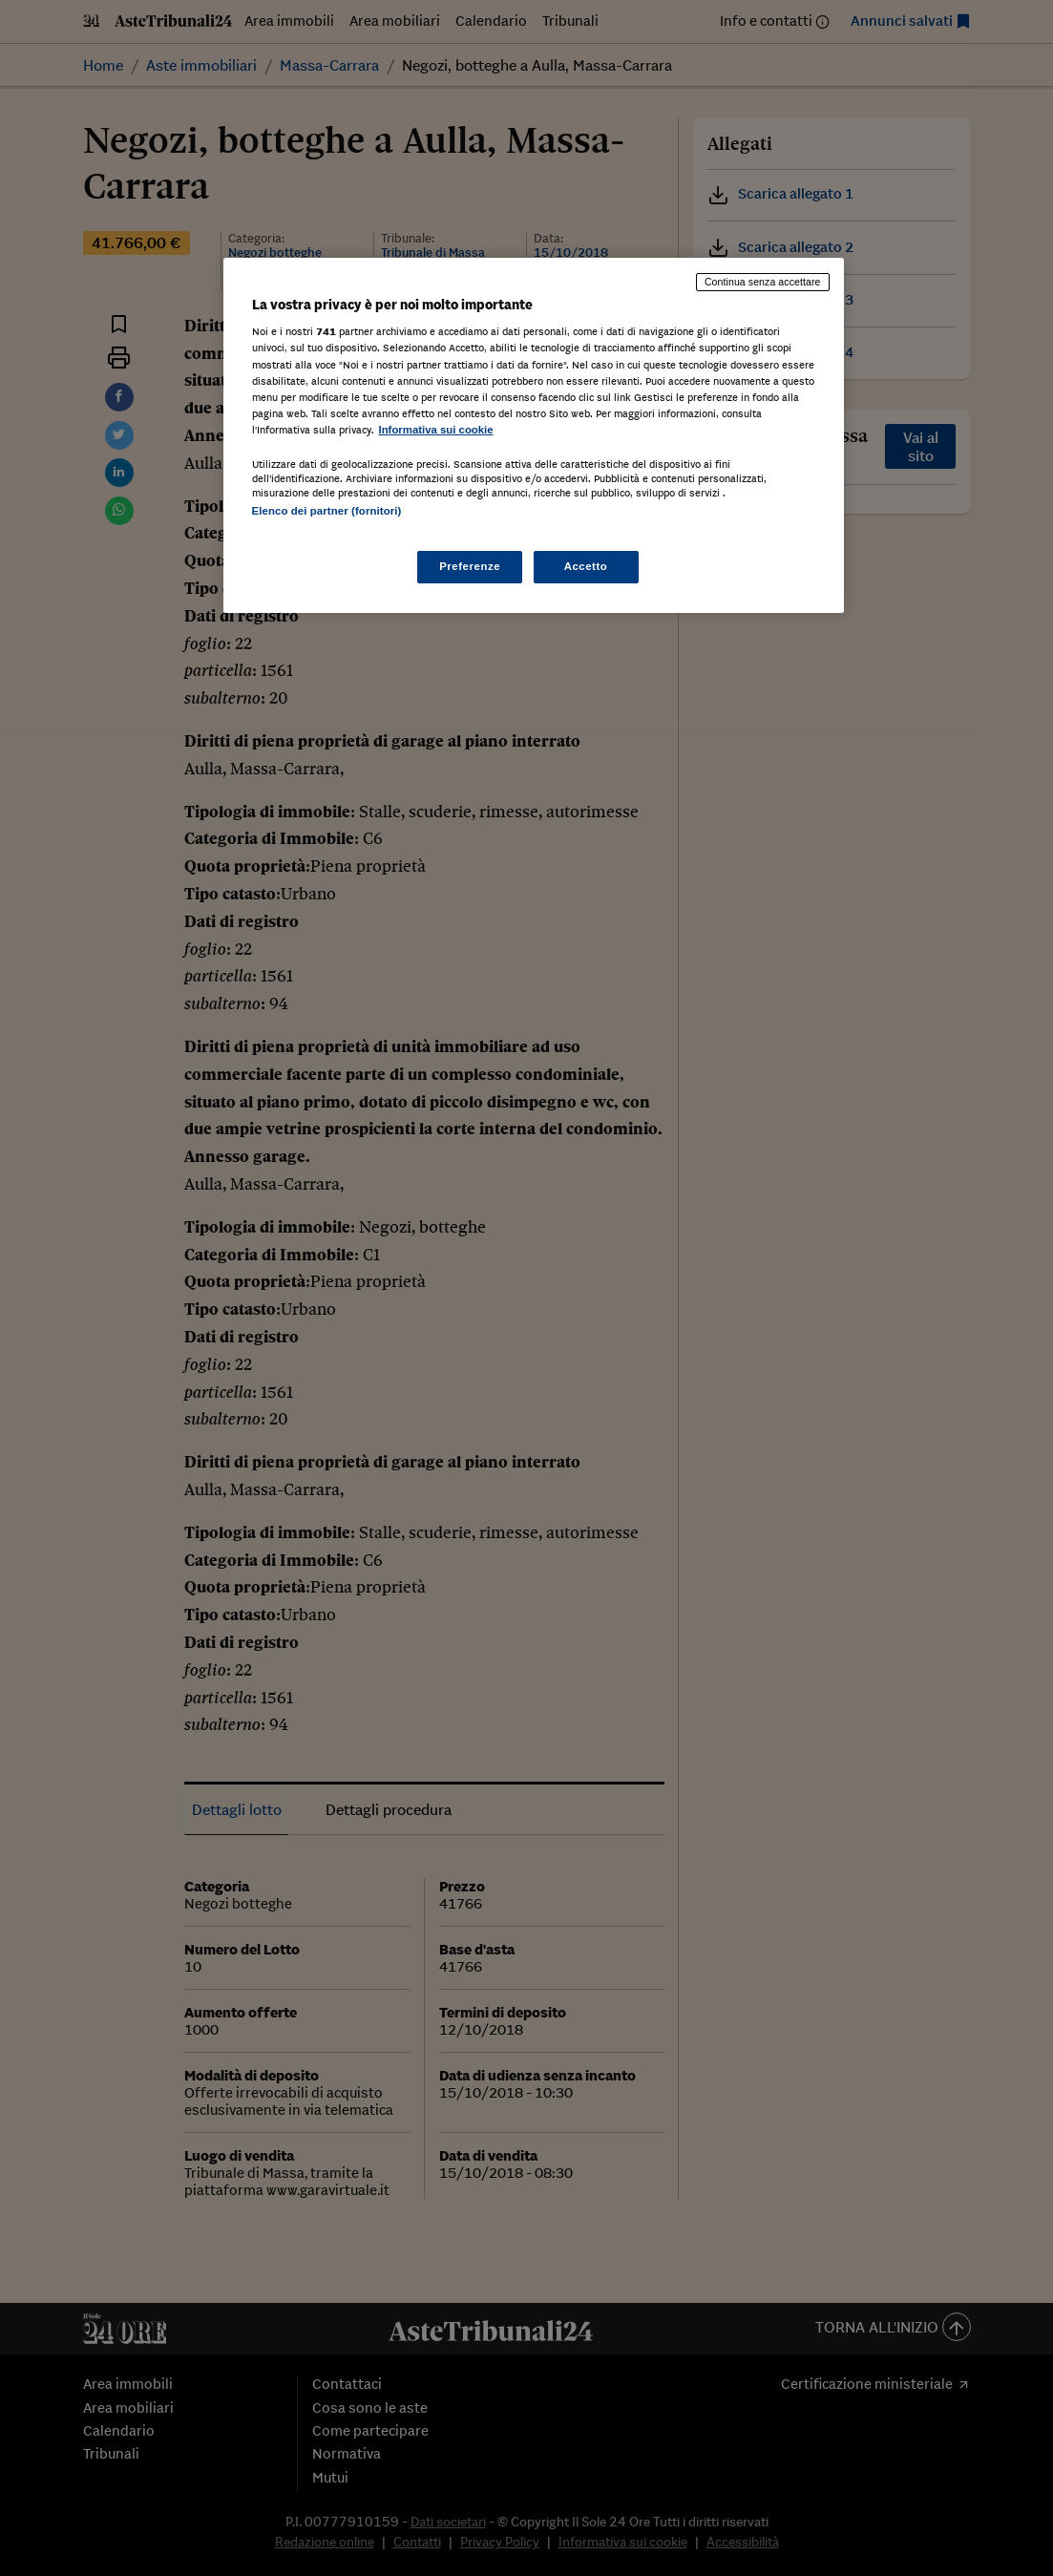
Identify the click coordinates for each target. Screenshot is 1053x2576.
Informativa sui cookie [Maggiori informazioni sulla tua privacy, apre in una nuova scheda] (436, 429)
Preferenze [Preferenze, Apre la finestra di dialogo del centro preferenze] (469, 566)
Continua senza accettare (763, 281)
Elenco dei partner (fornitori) (327, 511)
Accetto (586, 566)
